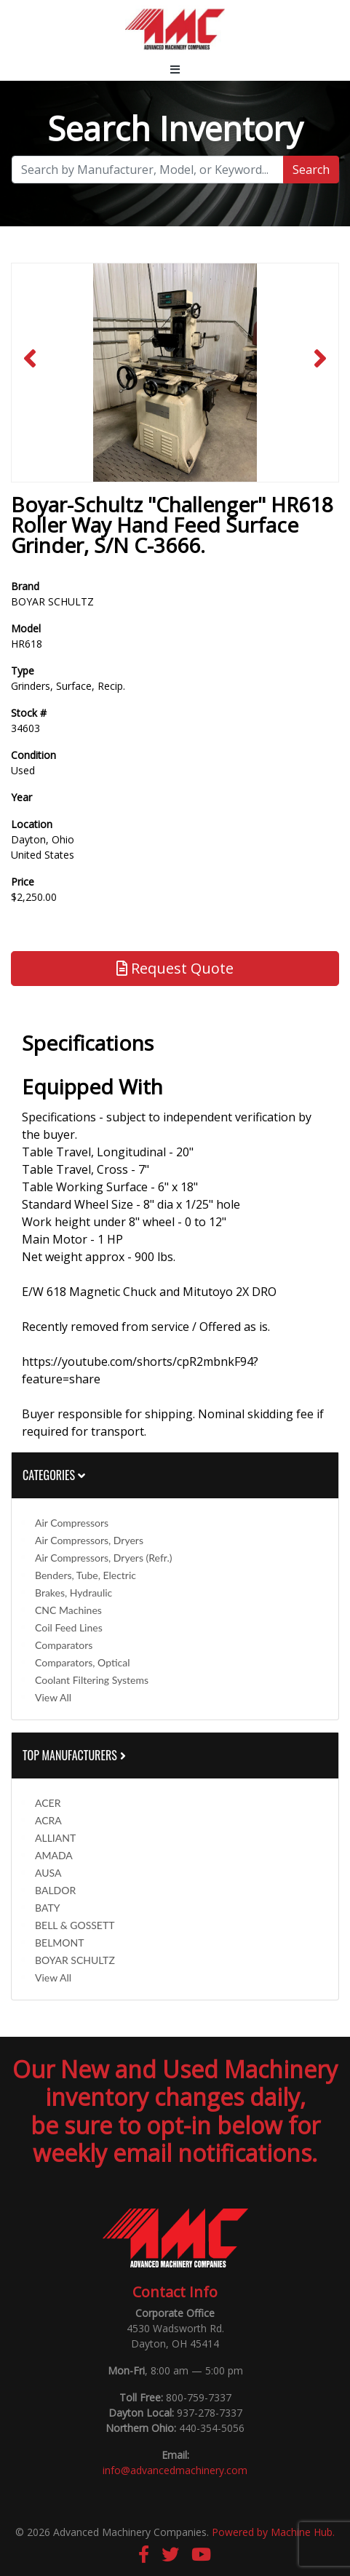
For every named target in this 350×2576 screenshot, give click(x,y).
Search (311, 170)
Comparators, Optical (82, 1662)
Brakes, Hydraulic (73, 1592)
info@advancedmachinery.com (175, 2470)
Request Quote (175, 968)
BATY (47, 1907)
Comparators (63, 1645)
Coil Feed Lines (69, 1627)
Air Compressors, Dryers (89, 1540)
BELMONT (59, 1942)
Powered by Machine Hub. (273, 2532)
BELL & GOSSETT (74, 1925)
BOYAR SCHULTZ (75, 1960)
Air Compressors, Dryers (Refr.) (103, 1557)
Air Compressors (71, 1522)
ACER (47, 1803)
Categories (54, 1475)
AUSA (48, 1873)
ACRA (48, 1820)
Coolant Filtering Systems (91, 1680)
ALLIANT (55, 1838)
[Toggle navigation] (175, 69)
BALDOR (55, 1890)
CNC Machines (68, 1610)
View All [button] (53, 1697)
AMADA (54, 1855)
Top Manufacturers (76, 1755)
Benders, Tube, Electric (85, 1575)
